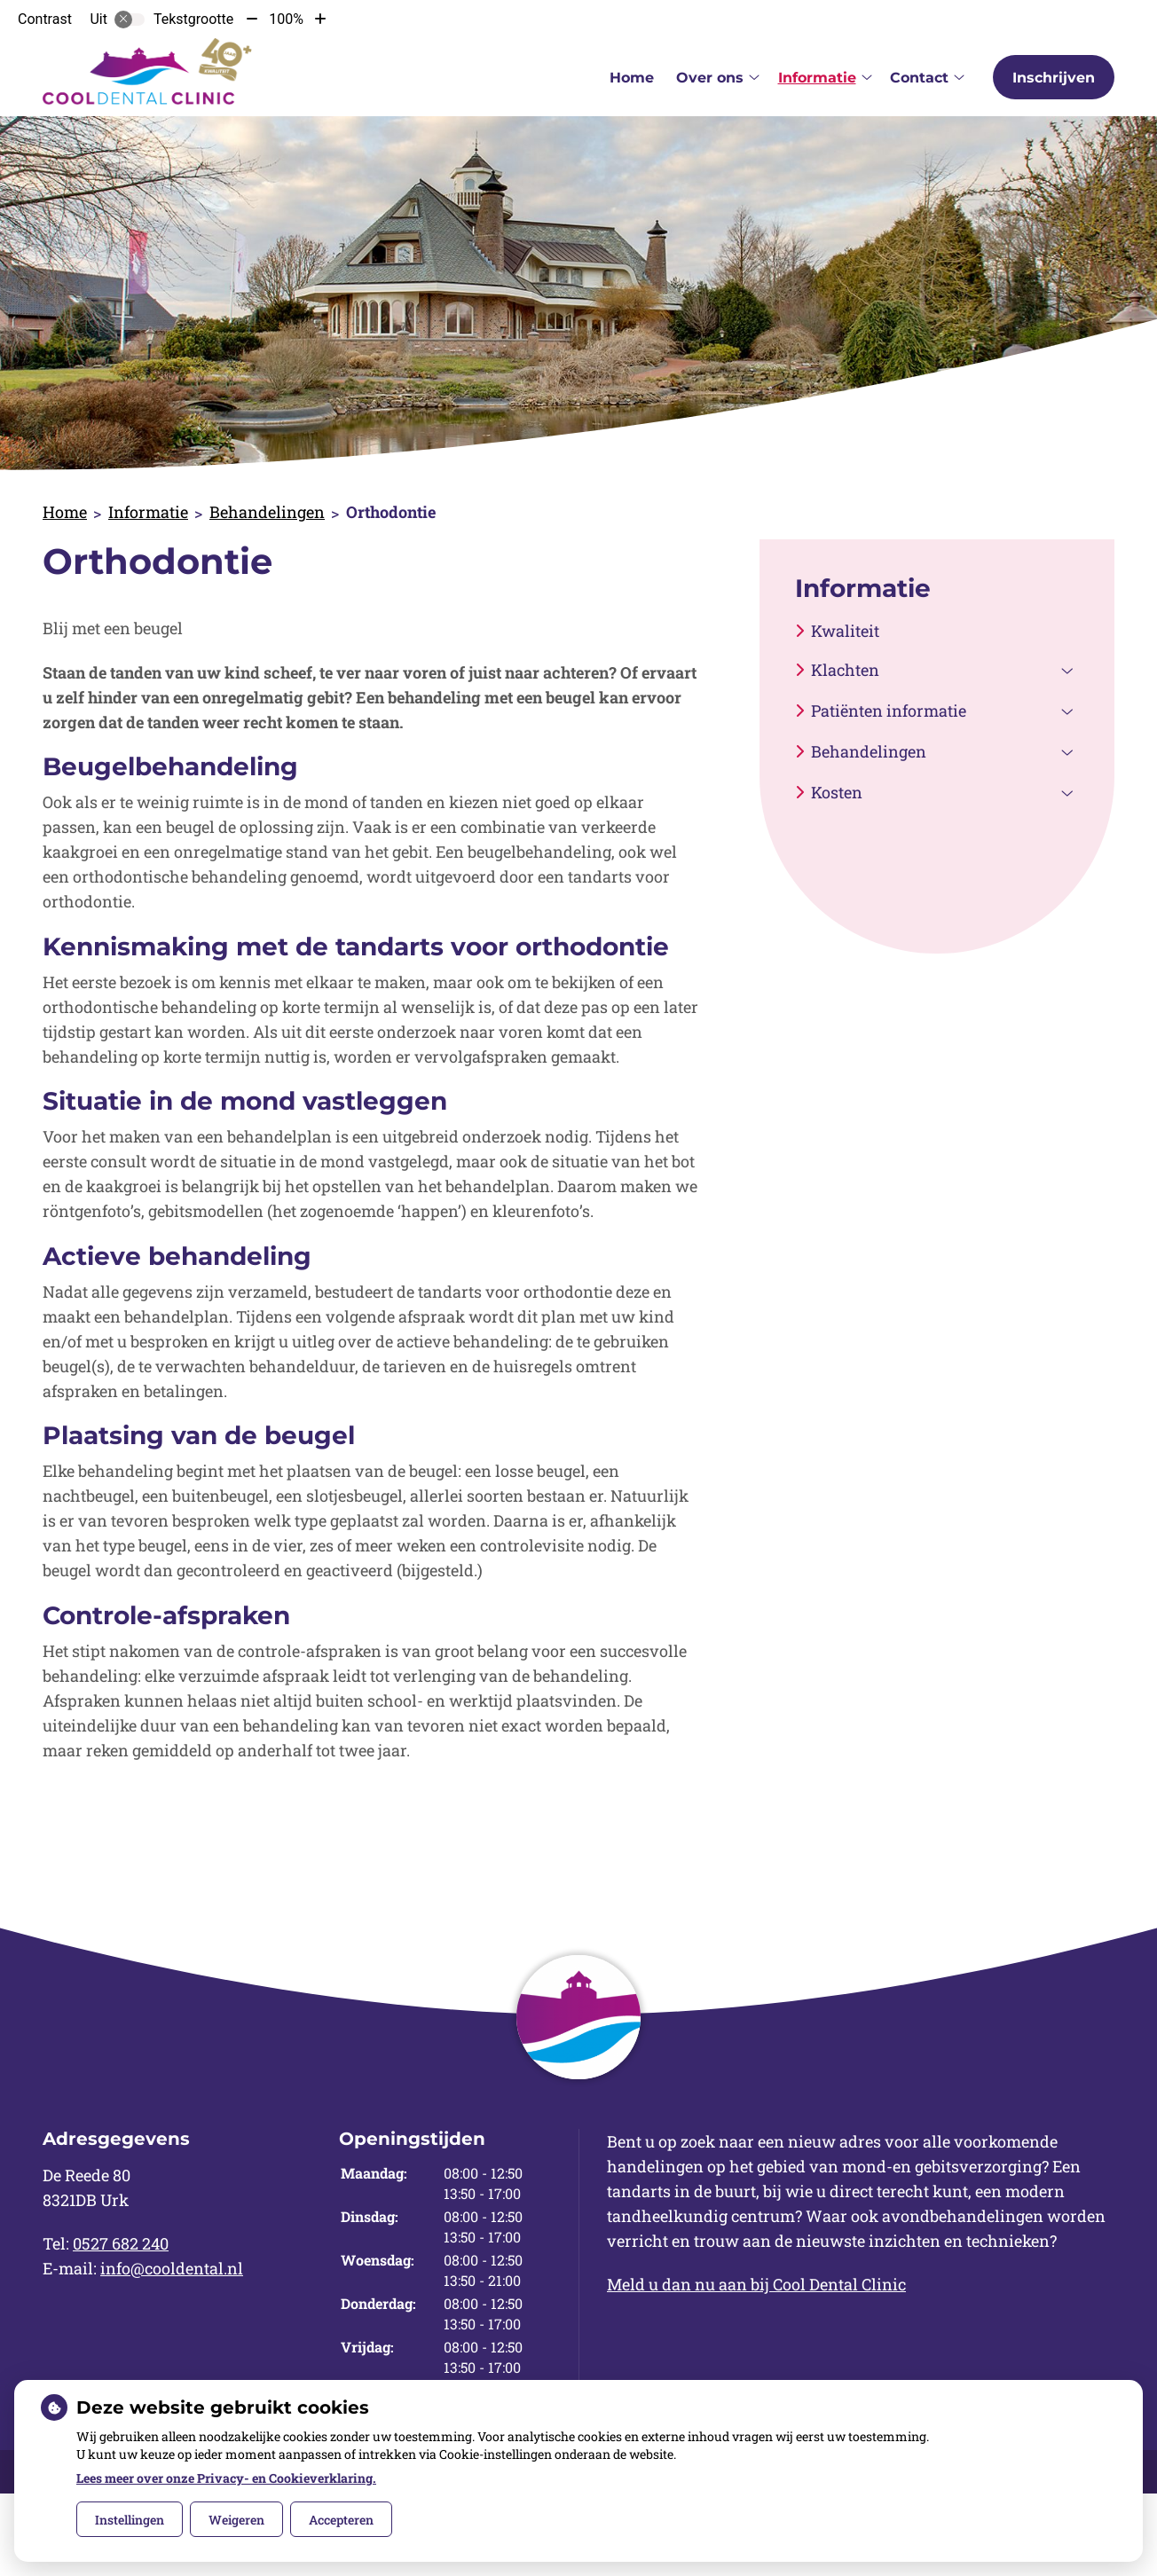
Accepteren (341, 2519)
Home (632, 77)
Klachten (845, 669)
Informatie (817, 77)
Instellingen (129, 2519)
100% (286, 19)
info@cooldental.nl (171, 2268)
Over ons (710, 77)
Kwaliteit (845, 630)
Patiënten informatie (888, 710)
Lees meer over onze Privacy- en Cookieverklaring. (226, 2478)
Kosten (836, 792)
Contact (919, 77)
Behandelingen (267, 511)
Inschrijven (1053, 77)
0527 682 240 (121, 2243)
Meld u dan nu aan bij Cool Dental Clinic (756, 2284)
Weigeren (236, 2519)
